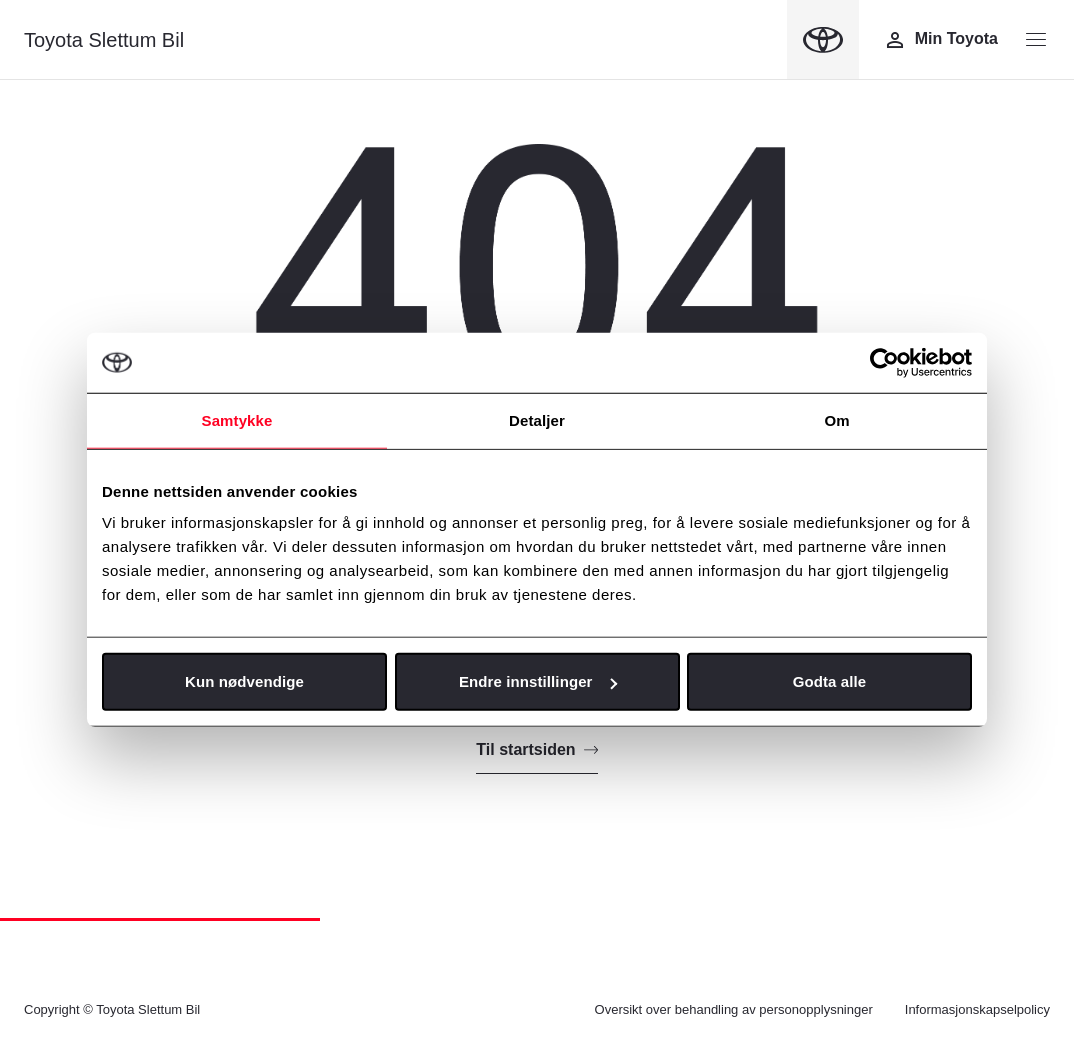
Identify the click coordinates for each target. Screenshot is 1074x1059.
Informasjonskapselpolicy (977, 1009)
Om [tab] (836, 419)
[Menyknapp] (1036, 40)
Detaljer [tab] (537, 419)
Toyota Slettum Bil (104, 40)
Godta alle (830, 681)
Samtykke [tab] (237, 419)
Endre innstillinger (538, 681)
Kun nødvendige (244, 681)
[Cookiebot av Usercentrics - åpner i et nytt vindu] (884, 362)
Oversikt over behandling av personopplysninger (734, 1009)
